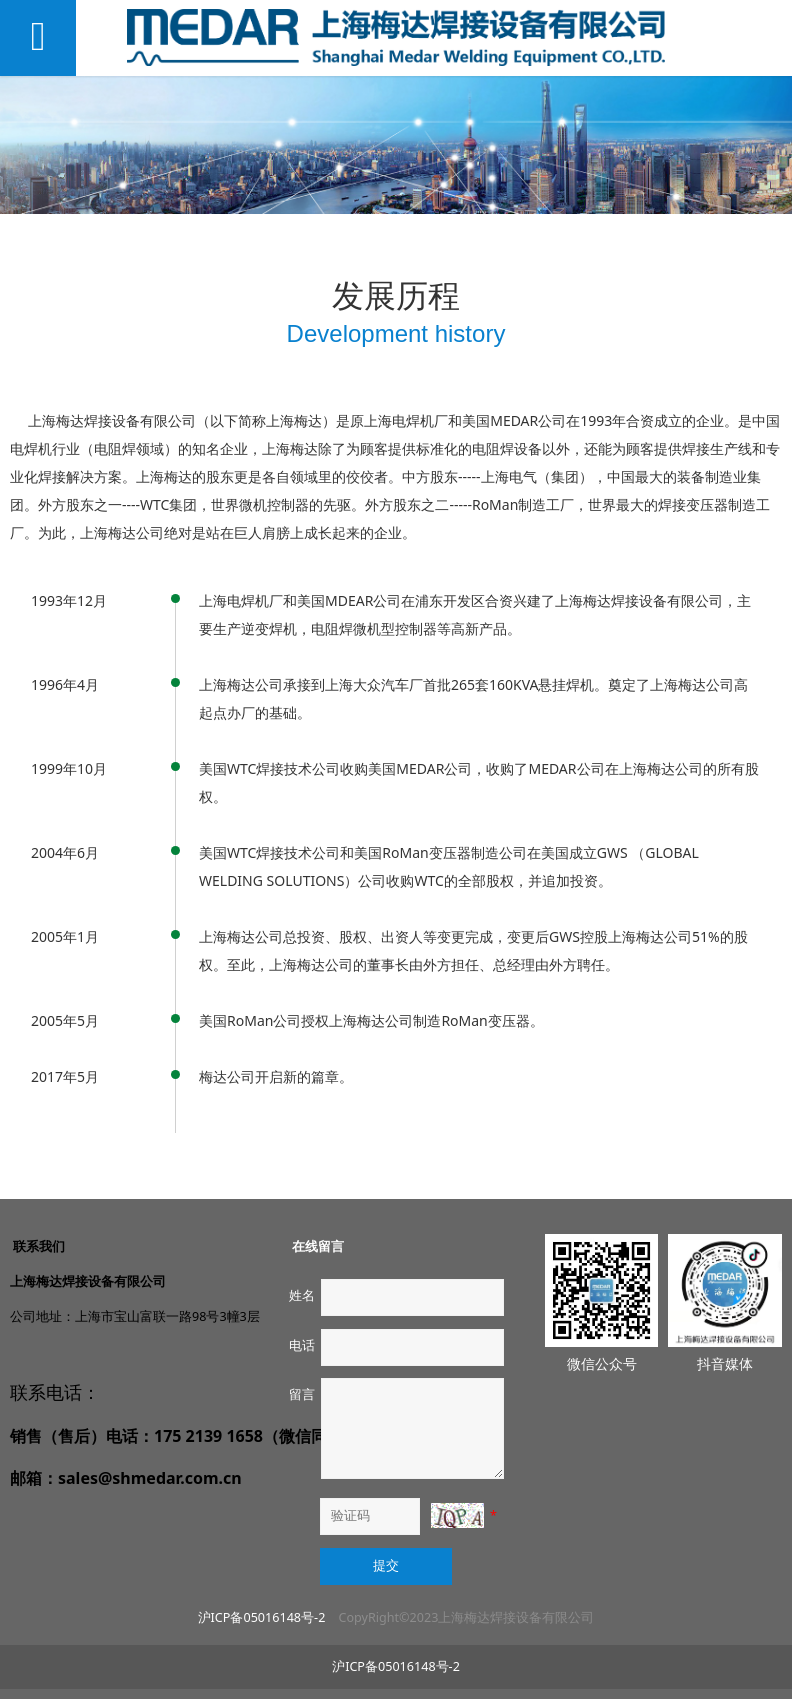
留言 (302, 1394)
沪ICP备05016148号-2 (262, 1617)
